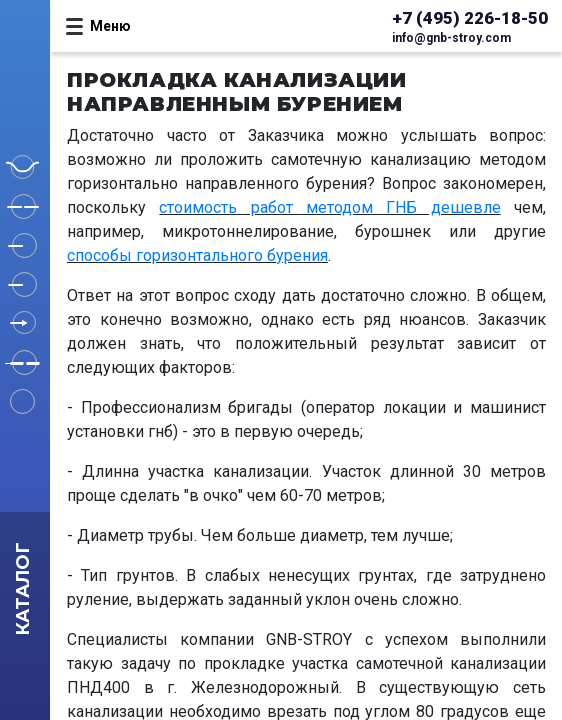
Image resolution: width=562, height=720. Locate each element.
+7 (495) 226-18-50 (470, 18)
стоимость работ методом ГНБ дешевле (329, 207)
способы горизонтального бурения (197, 255)
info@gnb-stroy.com (451, 38)
